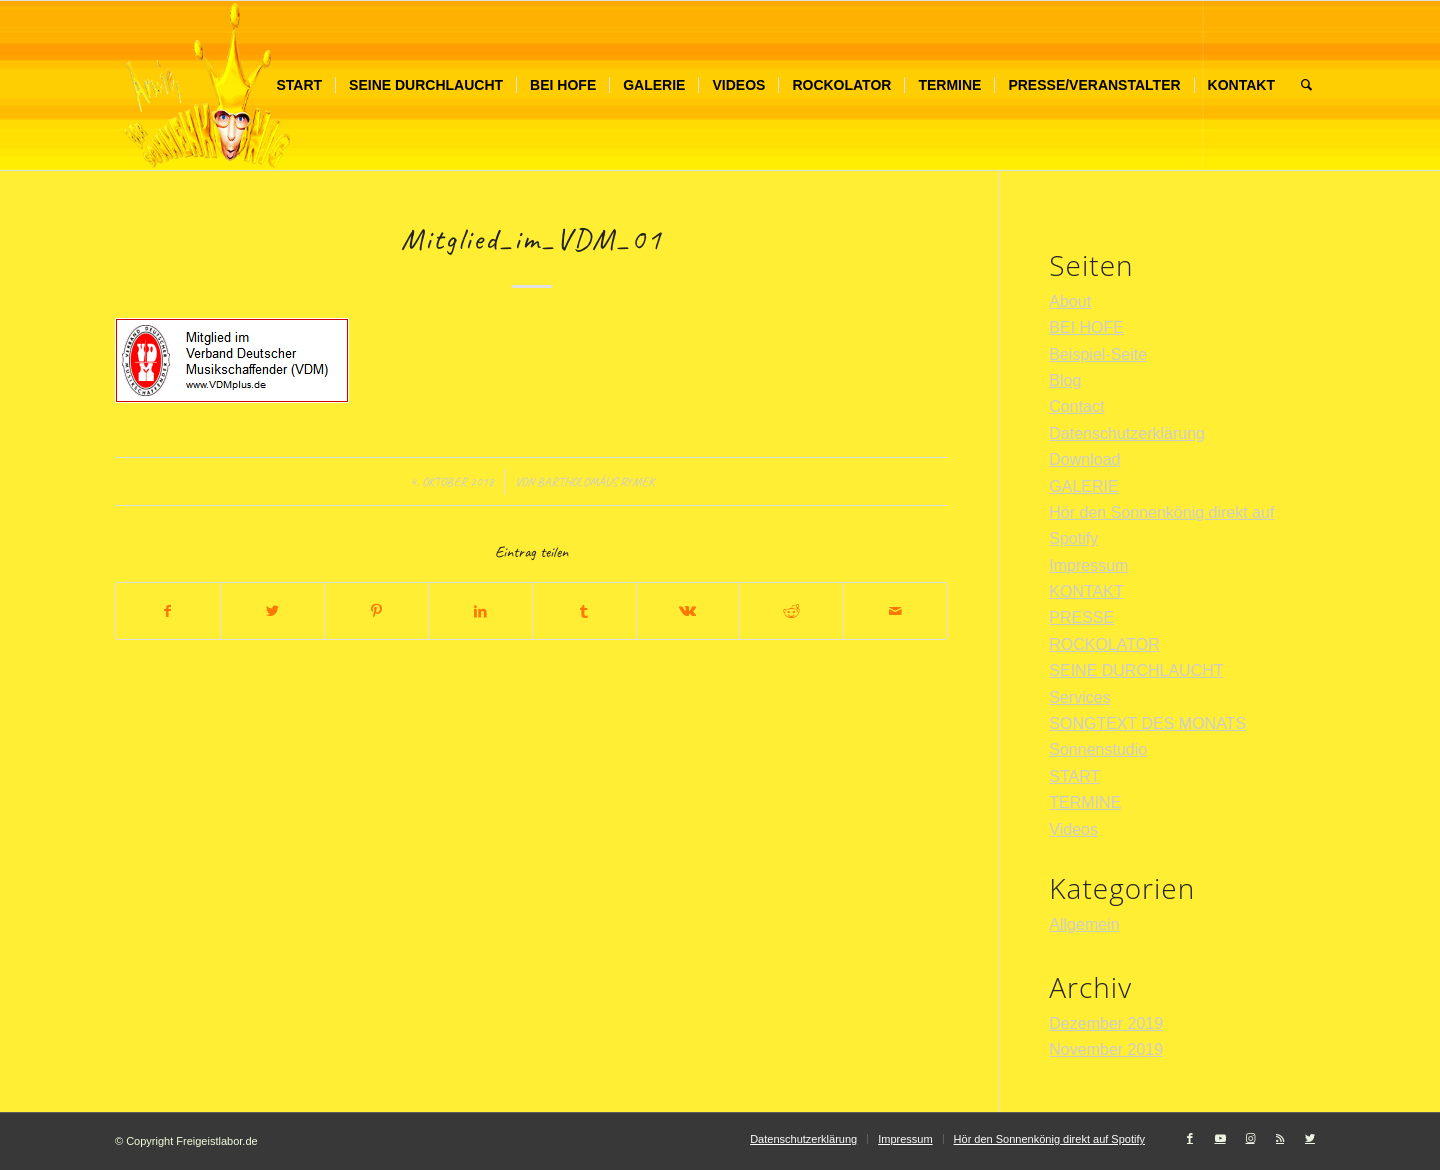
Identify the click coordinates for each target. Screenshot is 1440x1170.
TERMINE (1085, 802)
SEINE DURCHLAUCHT (1136, 670)
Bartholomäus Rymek (595, 482)
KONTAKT (1086, 591)
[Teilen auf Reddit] (791, 611)
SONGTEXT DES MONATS (1147, 723)
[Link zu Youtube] (1220, 1138)
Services (1079, 697)
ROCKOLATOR (1104, 644)
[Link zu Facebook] (1190, 1138)
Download (1084, 459)
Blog (1065, 380)
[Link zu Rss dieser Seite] (1280, 1138)
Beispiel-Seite (1098, 354)
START (1074, 776)
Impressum (1088, 565)
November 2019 (1106, 1049)
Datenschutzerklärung (1127, 433)
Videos (1073, 829)
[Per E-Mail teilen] (895, 611)
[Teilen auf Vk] (688, 611)
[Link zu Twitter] (1310, 1138)
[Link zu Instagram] (1250, 1138)
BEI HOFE (1086, 327)
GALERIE (1083, 486)
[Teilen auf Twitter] (272, 611)
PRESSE (1081, 617)
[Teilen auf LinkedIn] (480, 611)
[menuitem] (299, 85)
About (1070, 301)
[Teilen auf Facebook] (168, 611)
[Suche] (1306, 85)
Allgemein (1084, 924)
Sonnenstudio (1098, 749)
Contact (1076, 406)
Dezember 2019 (1106, 1023)
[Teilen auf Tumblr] (584, 611)
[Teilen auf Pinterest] (376, 611)
